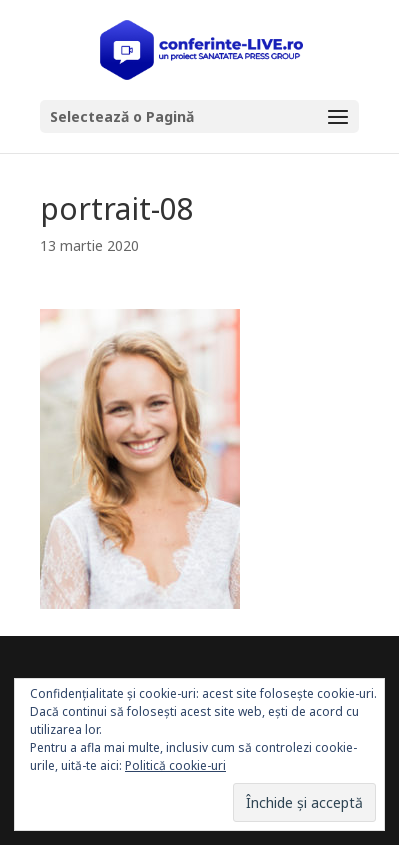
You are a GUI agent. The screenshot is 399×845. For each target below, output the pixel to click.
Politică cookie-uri (175, 765)
